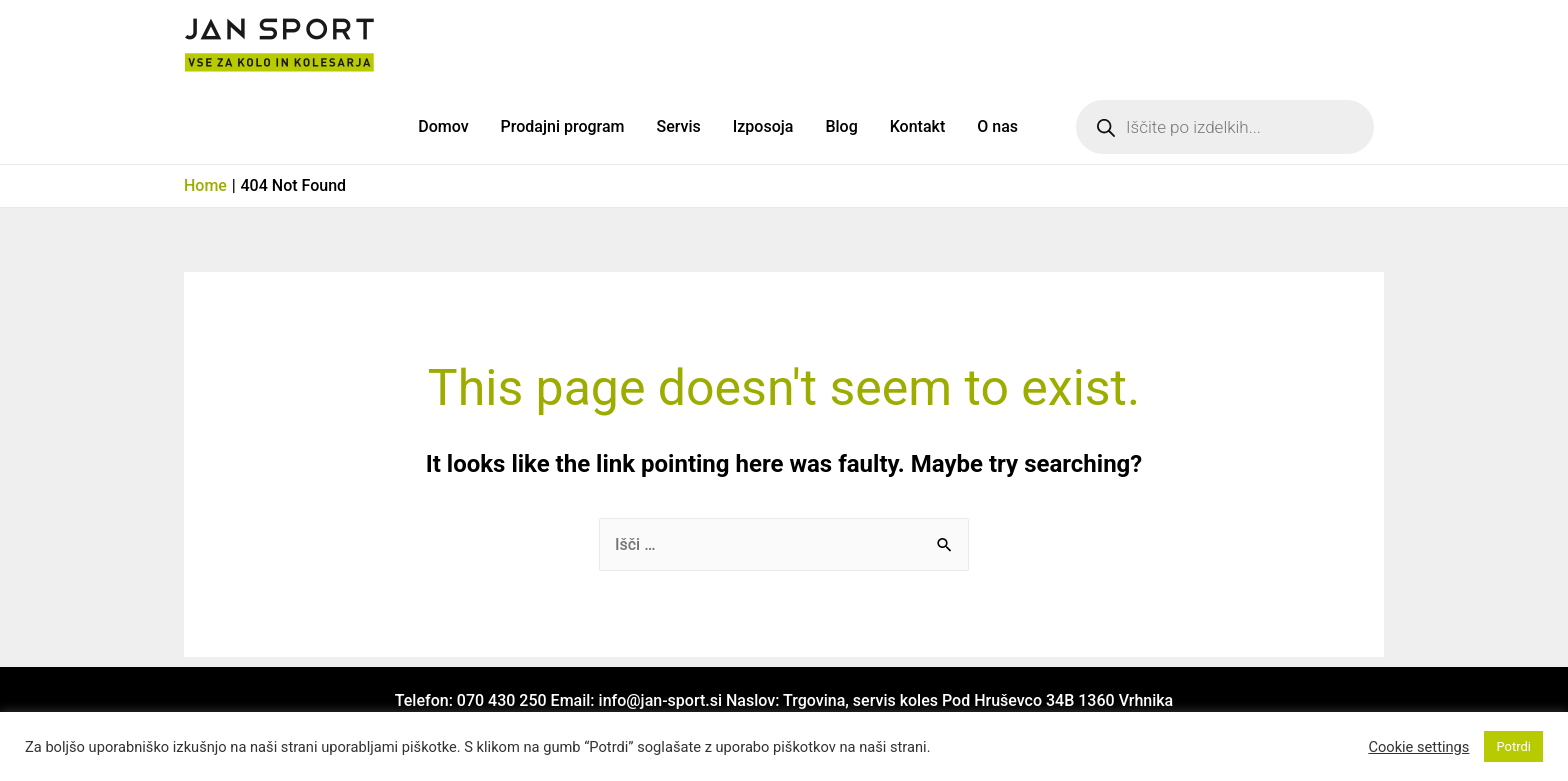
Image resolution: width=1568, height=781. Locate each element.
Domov (443, 126)
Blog (841, 126)
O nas (997, 126)
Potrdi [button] (1513, 746)
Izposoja (763, 126)
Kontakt (918, 126)
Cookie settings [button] (1418, 747)
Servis (678, 126)
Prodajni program (563, 126)
